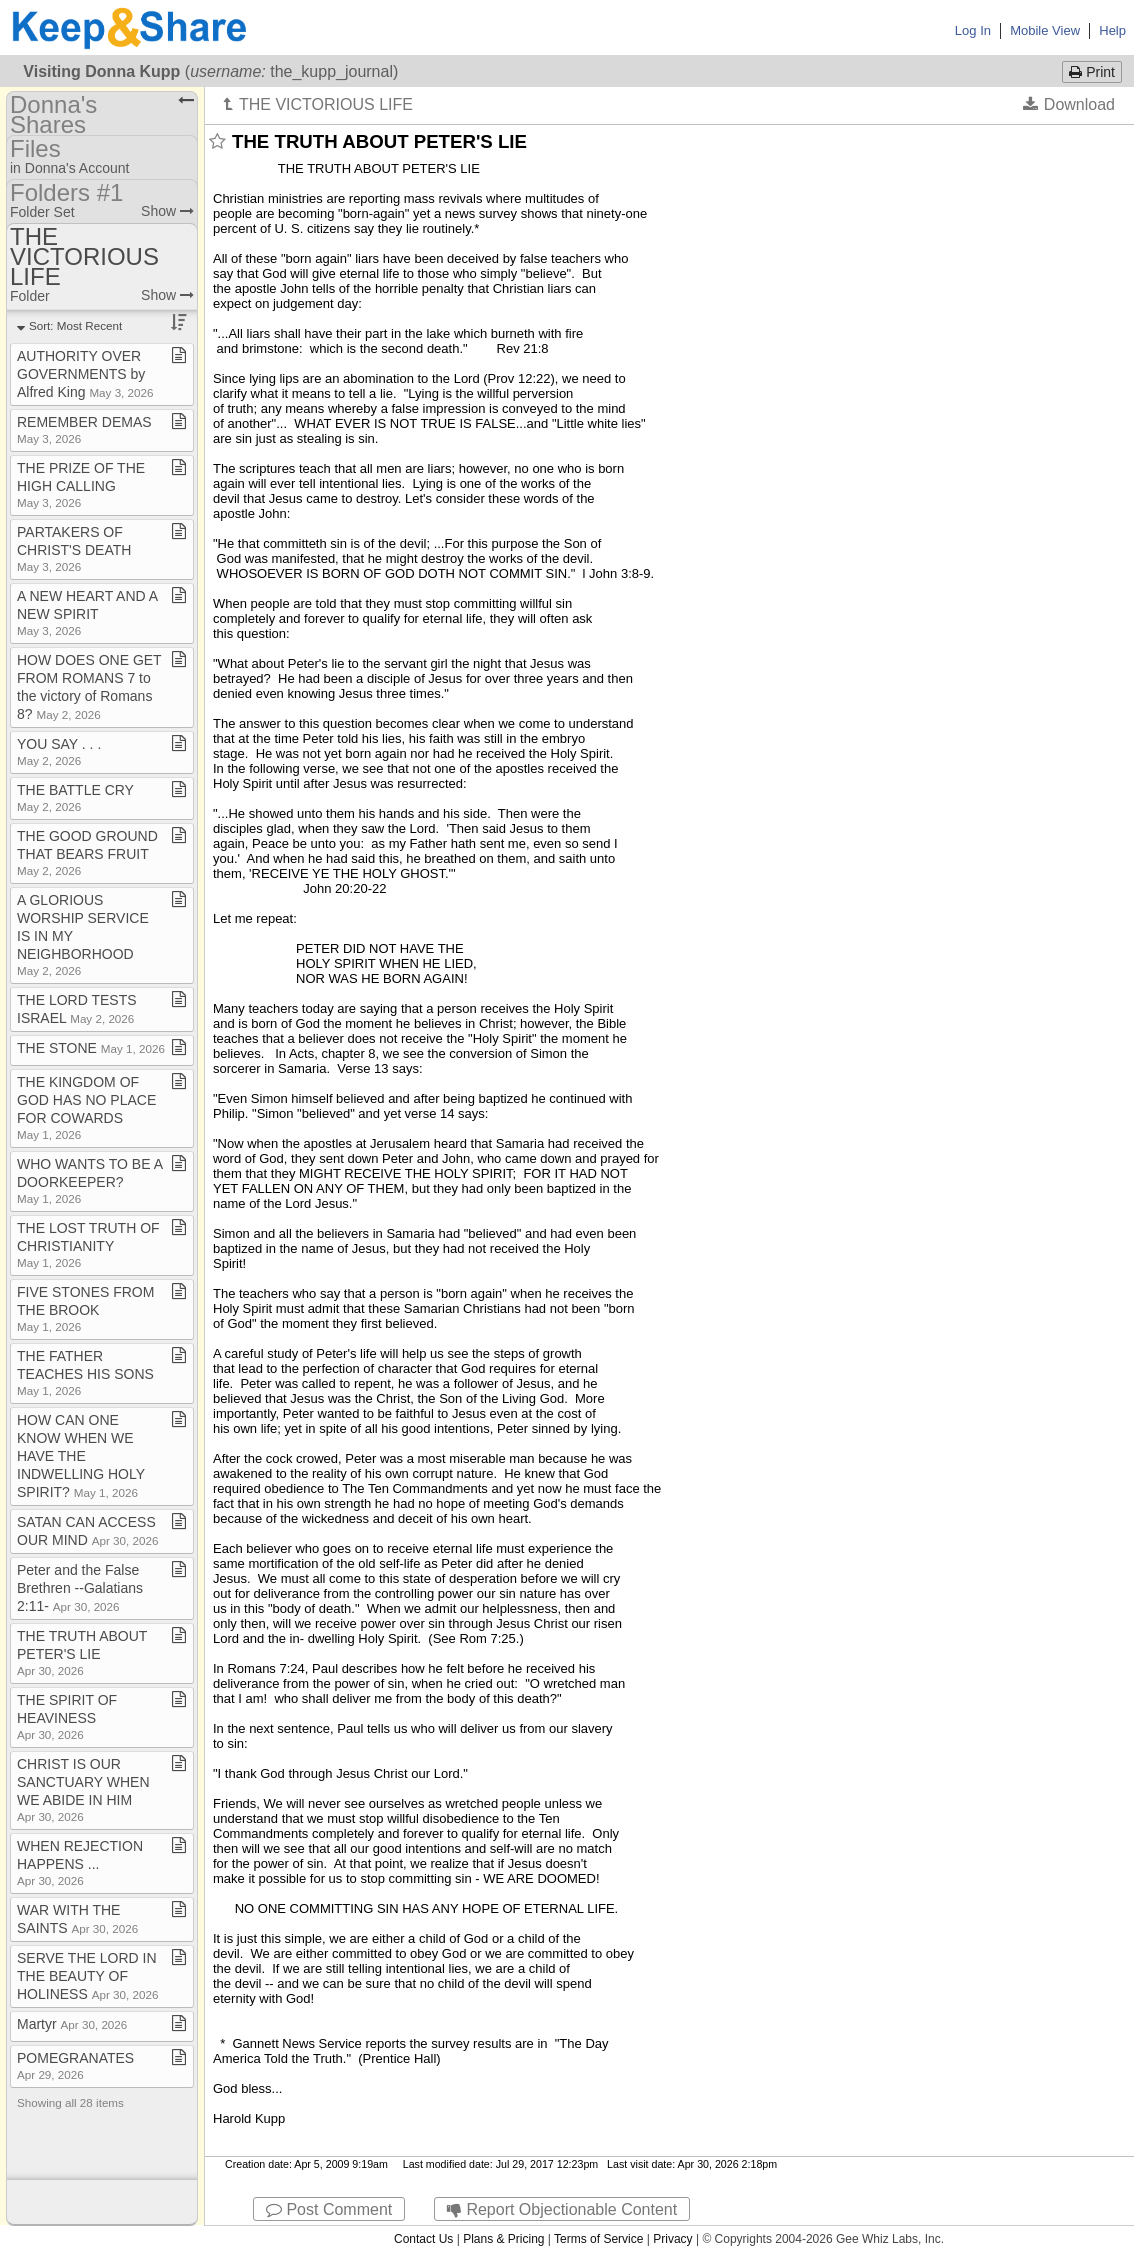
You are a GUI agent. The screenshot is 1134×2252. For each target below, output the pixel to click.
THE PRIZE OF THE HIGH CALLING (81, 484)
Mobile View (1045, 30)
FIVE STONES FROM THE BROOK (85, 1308)
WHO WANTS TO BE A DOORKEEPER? (89, 1180)
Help (1112, 30)
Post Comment (329, 2209)
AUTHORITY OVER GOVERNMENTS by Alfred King (85, 374)
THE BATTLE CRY (75, 797)
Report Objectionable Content (562, 2209)
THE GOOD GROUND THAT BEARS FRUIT (87, 852)
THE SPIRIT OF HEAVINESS (67, 1716)
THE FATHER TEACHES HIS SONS (85, 1372)
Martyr (72, 2024)
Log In (973, 30)
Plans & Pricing (503, 2239)
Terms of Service (598, 2239)
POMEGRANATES (75, 2065)
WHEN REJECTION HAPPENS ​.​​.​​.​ (80, 1862)
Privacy (672, 2239)
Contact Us (423, 2239)
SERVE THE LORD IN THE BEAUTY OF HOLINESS (87, 1976)
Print (1092, 72)
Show (167, 211)
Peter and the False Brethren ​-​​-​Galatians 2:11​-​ (80, 1588)
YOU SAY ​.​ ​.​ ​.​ (59, 751)
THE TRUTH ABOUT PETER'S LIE (82, 1652)
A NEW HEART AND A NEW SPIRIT (87, 612)
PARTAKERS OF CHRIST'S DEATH (74, 548)
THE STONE (91, 1048)
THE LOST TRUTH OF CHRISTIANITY (88, 1244)
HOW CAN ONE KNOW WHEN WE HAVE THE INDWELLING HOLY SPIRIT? (81, 1456)
